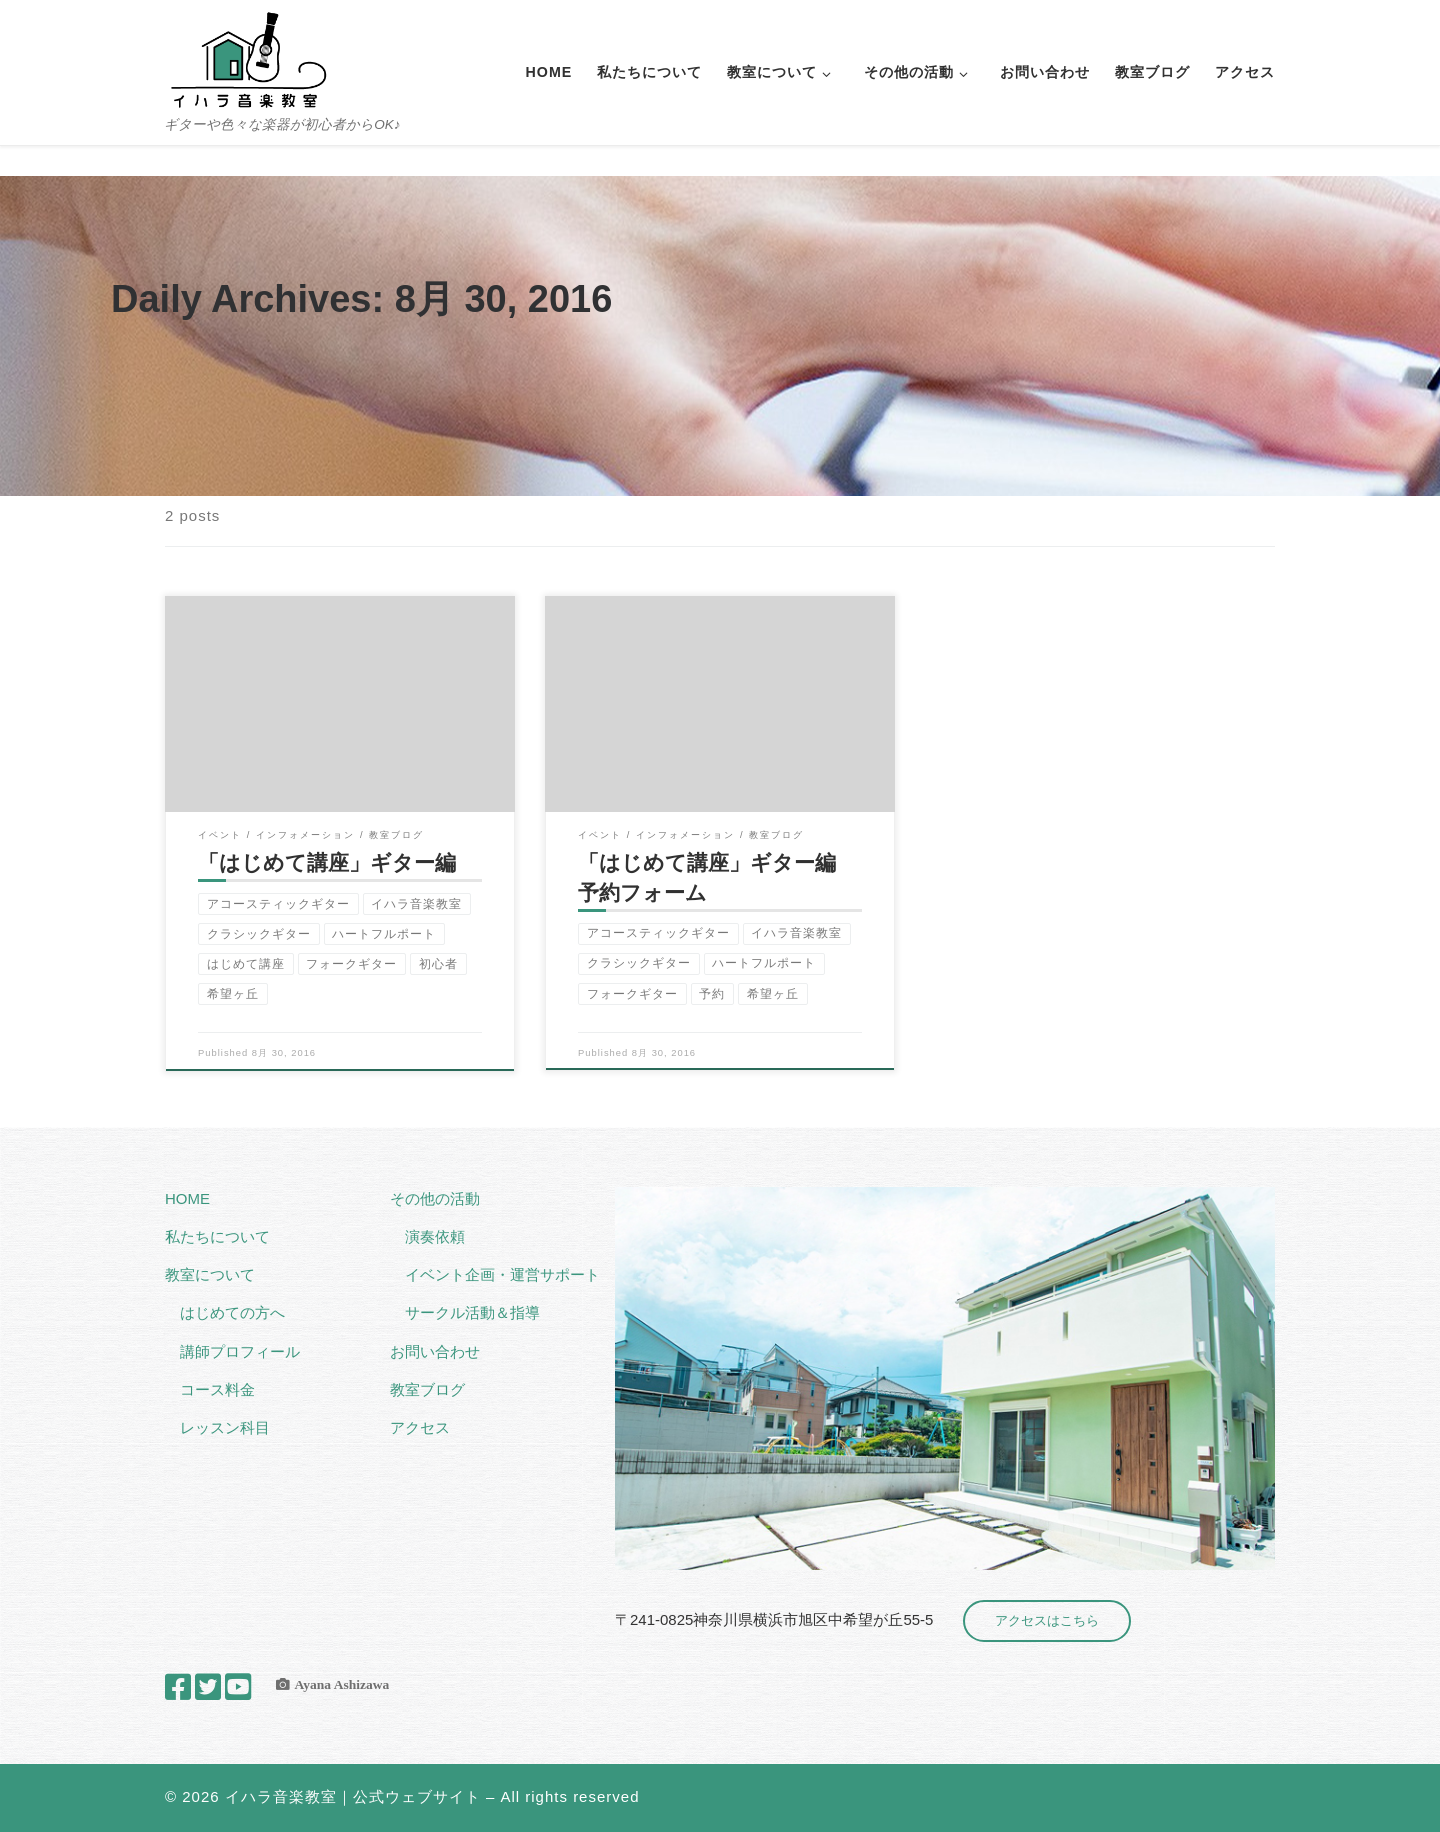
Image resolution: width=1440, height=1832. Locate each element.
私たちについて (217, 1236)
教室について (210, 1274)
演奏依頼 (435, 1236)
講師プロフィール (240, 1351)
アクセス (420, 1427)
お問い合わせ (435, 1351)
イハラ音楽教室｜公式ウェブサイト (353, 1796)
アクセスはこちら (1047, 1620)
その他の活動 (435, 1198)
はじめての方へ (232, 1312)
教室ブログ (427, 1389)
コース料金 (217, 1389)
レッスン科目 (225, 1427)
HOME (187, 1198)
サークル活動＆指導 (472, 1312)
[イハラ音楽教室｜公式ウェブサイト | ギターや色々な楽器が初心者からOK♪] (248, 57)
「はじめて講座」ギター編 (327, 863)
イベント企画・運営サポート (502, 1274)
